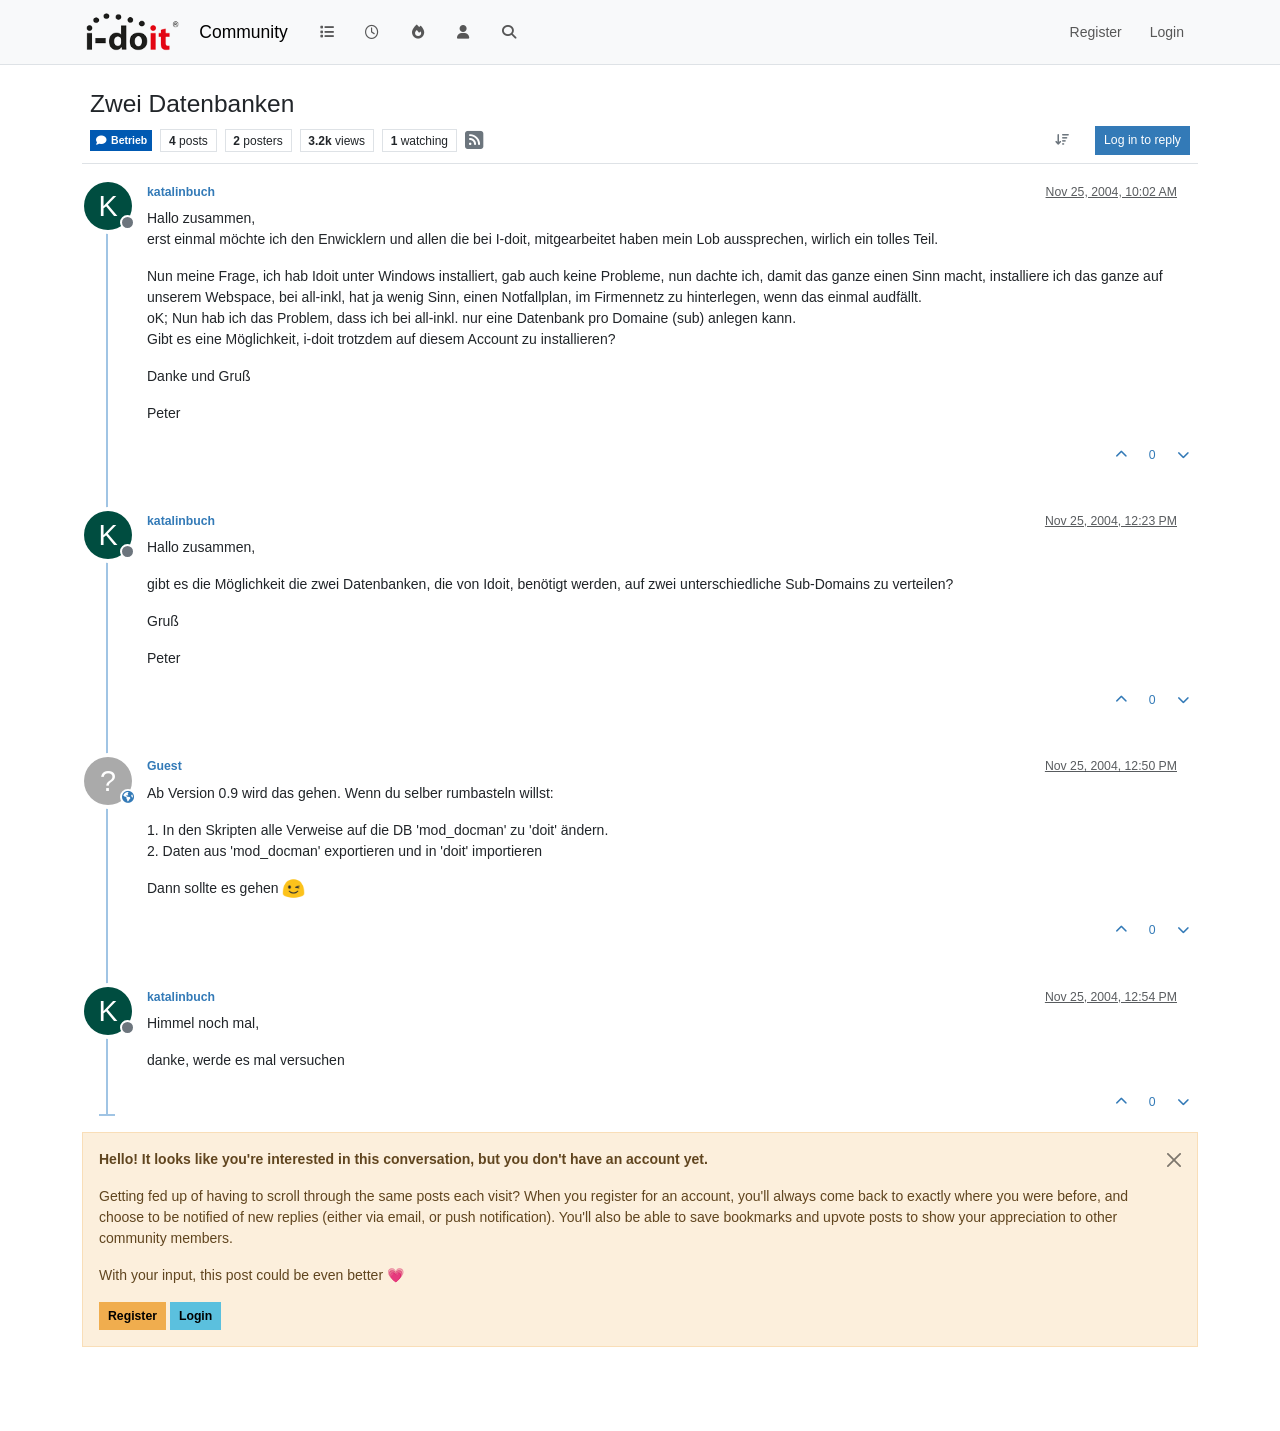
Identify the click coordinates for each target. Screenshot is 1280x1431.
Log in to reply (1142, 140)
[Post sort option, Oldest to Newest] (1062, 140)
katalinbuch (181, 192)
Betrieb (121, 140)
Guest (164, 766)
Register (132, 1316)
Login (195, 1316)
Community (243, 32)
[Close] (1174, 1160)
